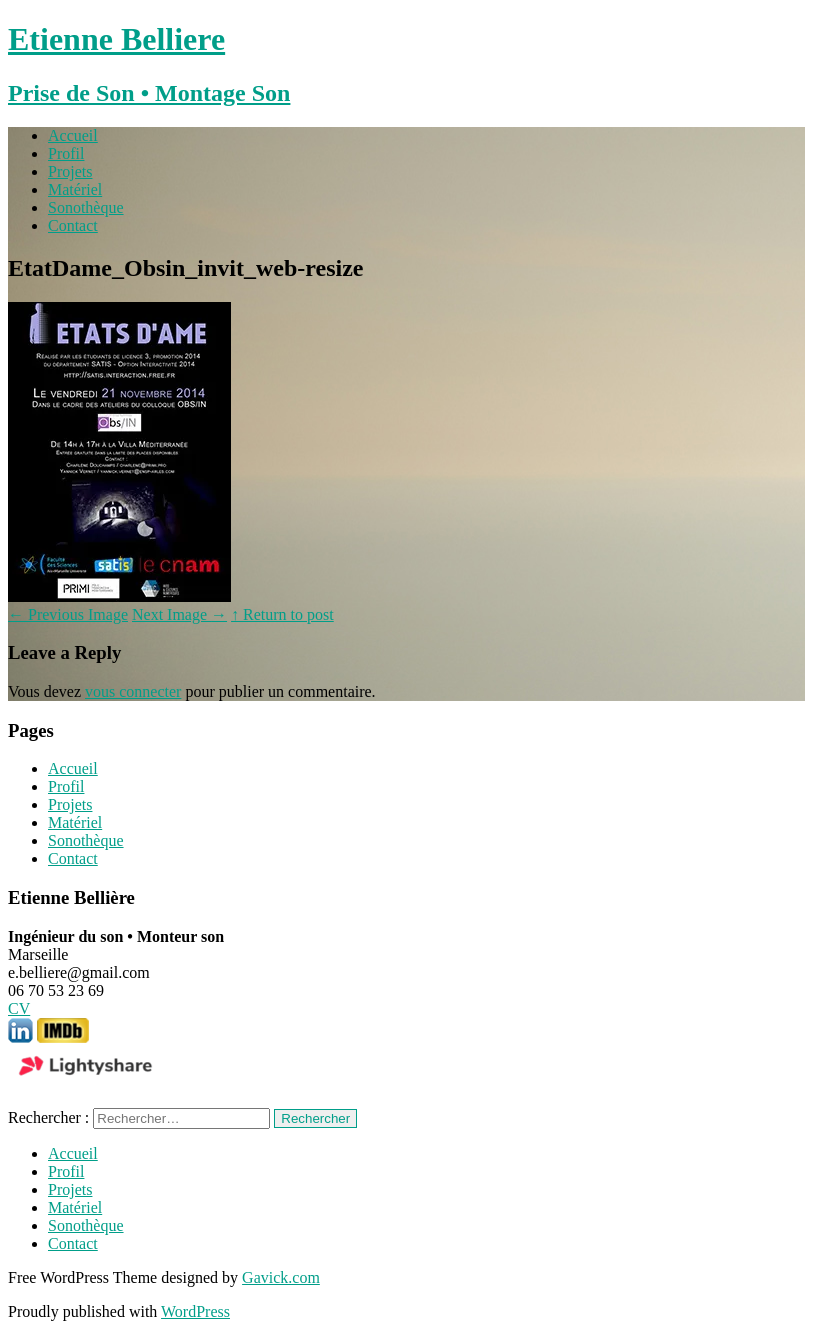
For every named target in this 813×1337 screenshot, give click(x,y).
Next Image (179, 614)
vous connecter (133, 691)
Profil (66, 153)
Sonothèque (86, 207)
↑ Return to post (282, 614)
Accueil (73, 135)
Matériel (75, 189)
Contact (73, 225)
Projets (70, 171)
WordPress (195, 1311)
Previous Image (68, 614)
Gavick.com (281, 1277)
